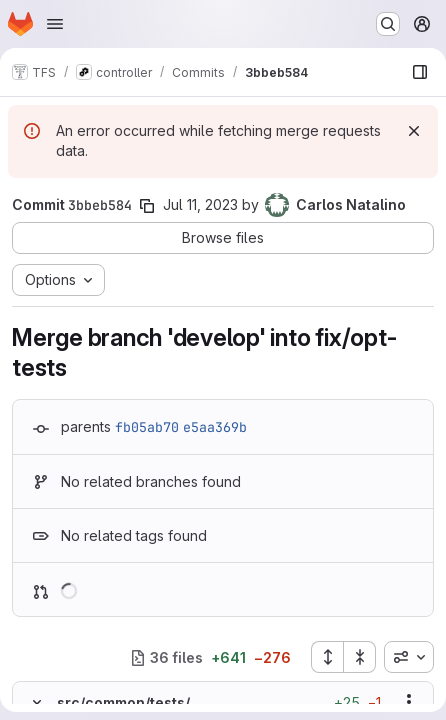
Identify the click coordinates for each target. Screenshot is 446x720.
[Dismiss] (414, 131)
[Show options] (409, 702)
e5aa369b (215, 427)
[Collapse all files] (360, 657)
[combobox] (409, 657)
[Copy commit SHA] (147, 206)
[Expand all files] (327, 657)
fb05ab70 (147, 427)
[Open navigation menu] (55, 24)
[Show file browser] (420, 72)
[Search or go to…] (388, 24)
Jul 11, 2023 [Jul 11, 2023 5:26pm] (200, 204)
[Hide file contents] (37, 702)
